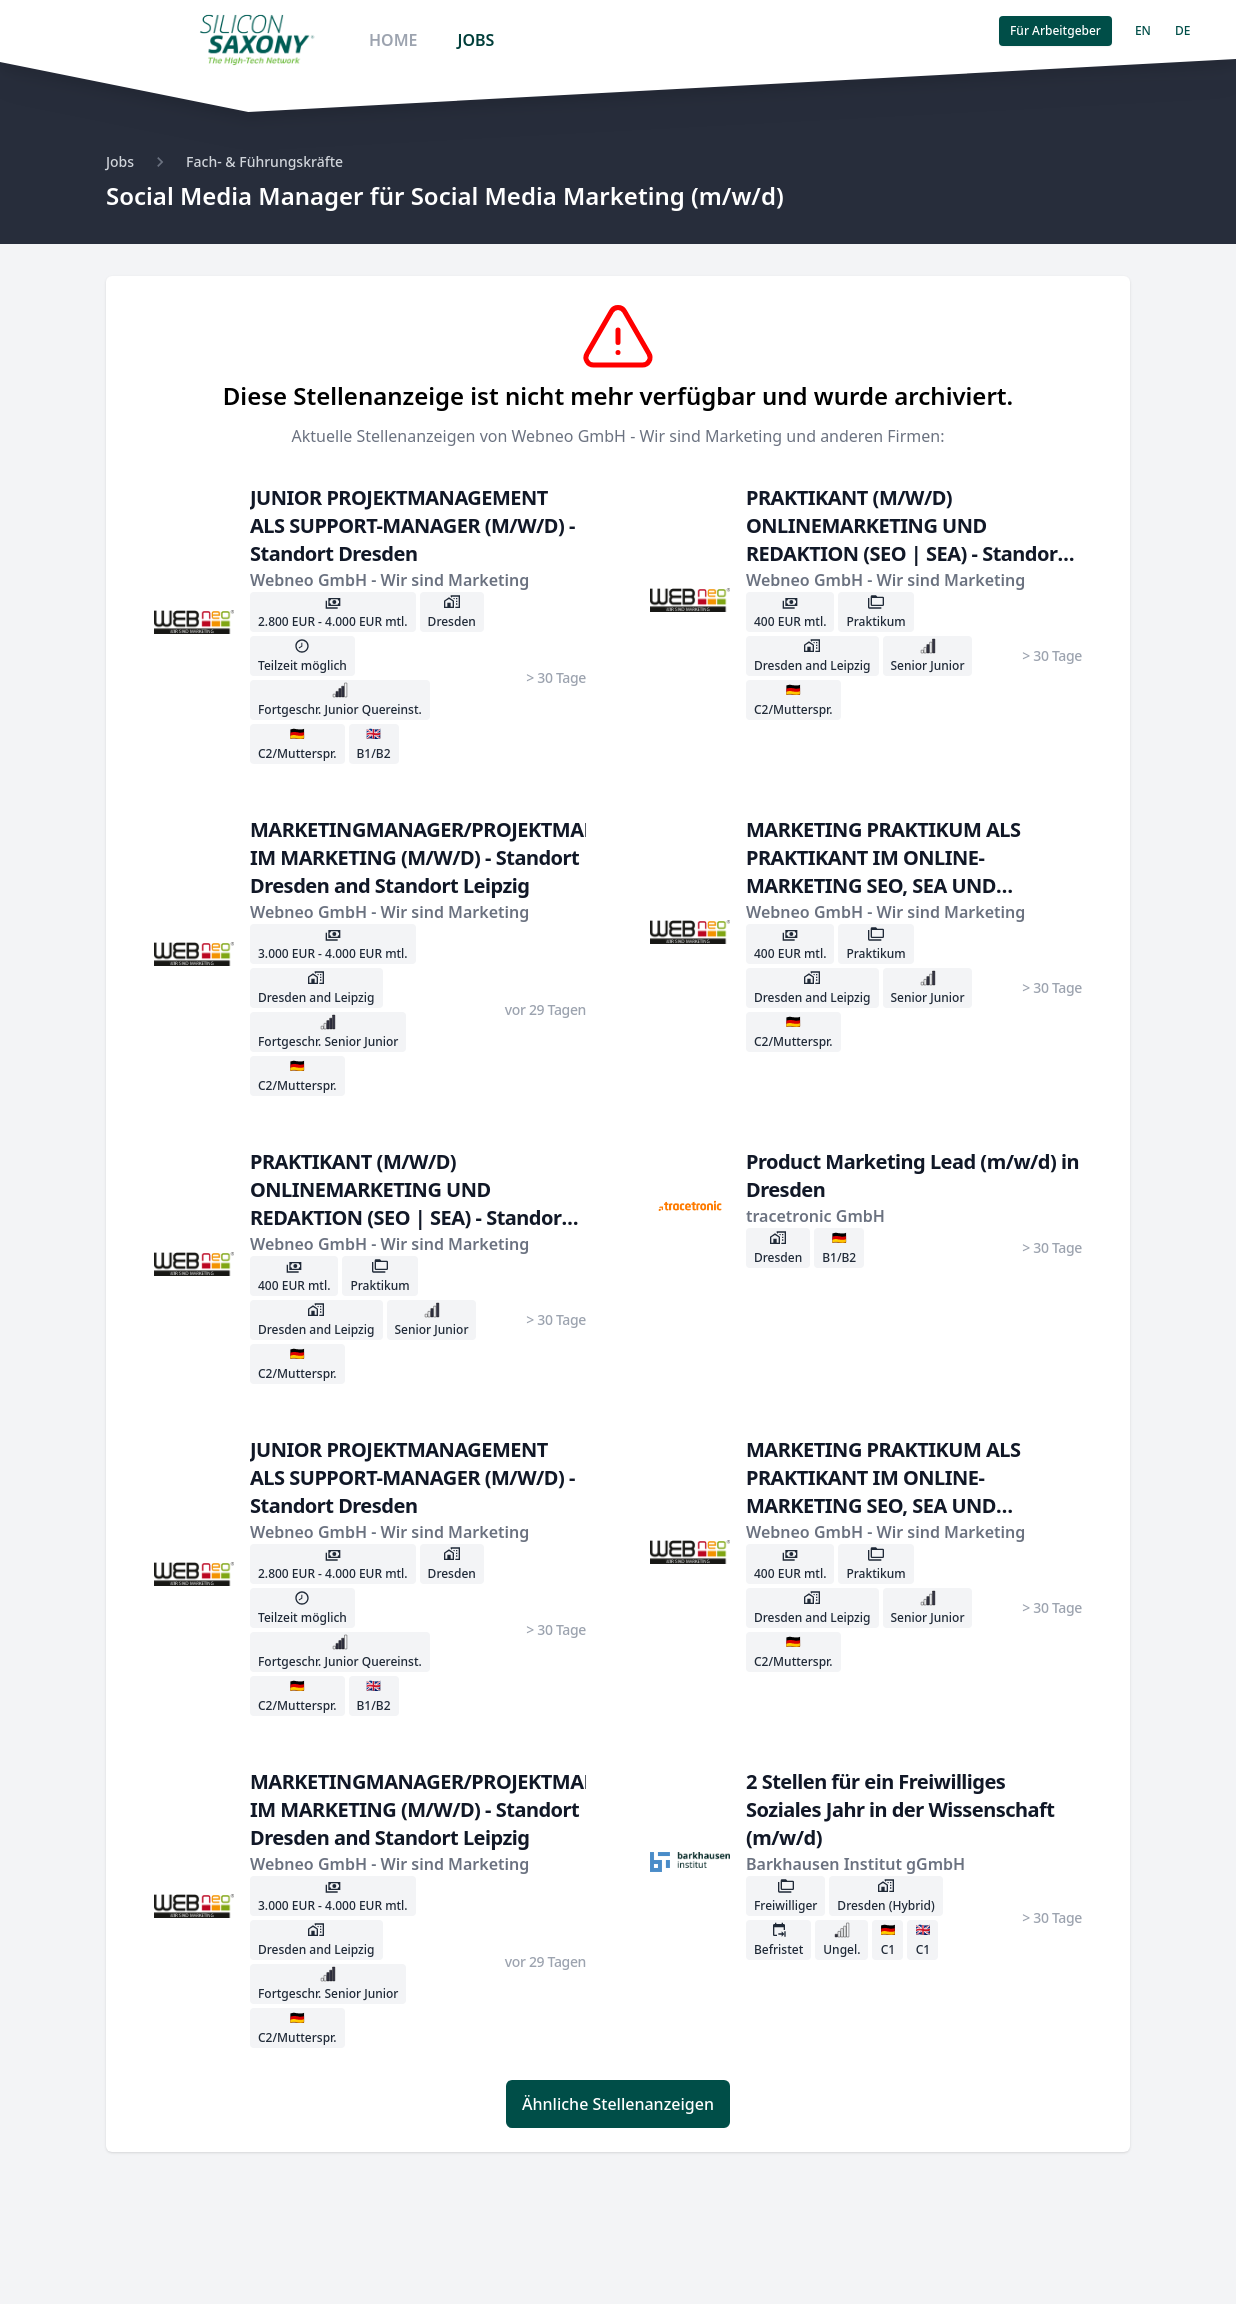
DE (1182, 30)
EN (1143, 30)
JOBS (475, 40)
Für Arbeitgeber (1055, 30)
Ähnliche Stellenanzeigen (618, 2104)
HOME (393, 40)
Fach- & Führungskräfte (264, 161)
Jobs (120, 161)
